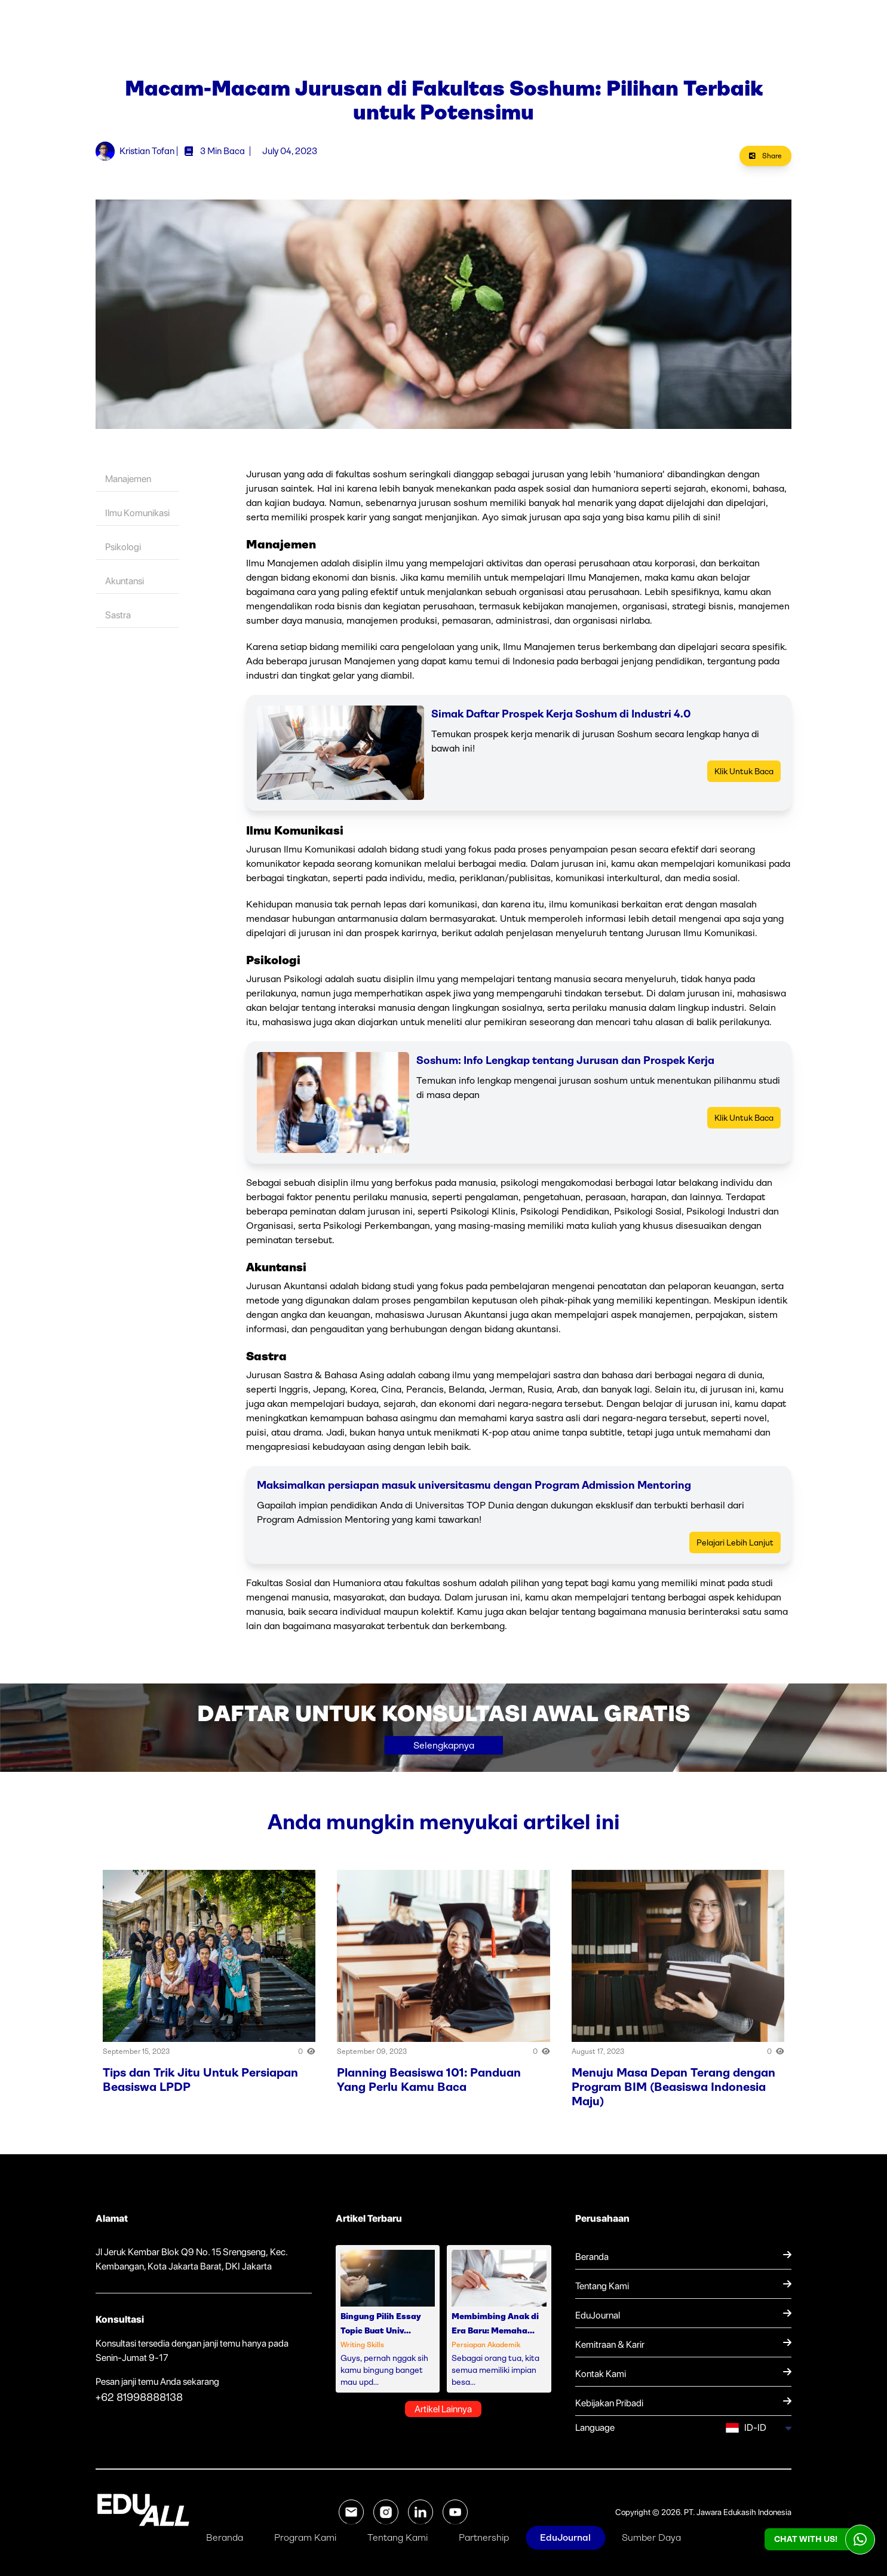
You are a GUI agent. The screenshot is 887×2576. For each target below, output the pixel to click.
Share (765, 156)
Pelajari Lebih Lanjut (735, 1542)
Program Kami (305, 2537)
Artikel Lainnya (443, 2409)
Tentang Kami (397, 2537)
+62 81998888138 (139, 2397)
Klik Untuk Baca (744, 771)
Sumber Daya (651, 2537)
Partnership (484, 2537)
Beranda (224, 2537)
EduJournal (565, 2537)
